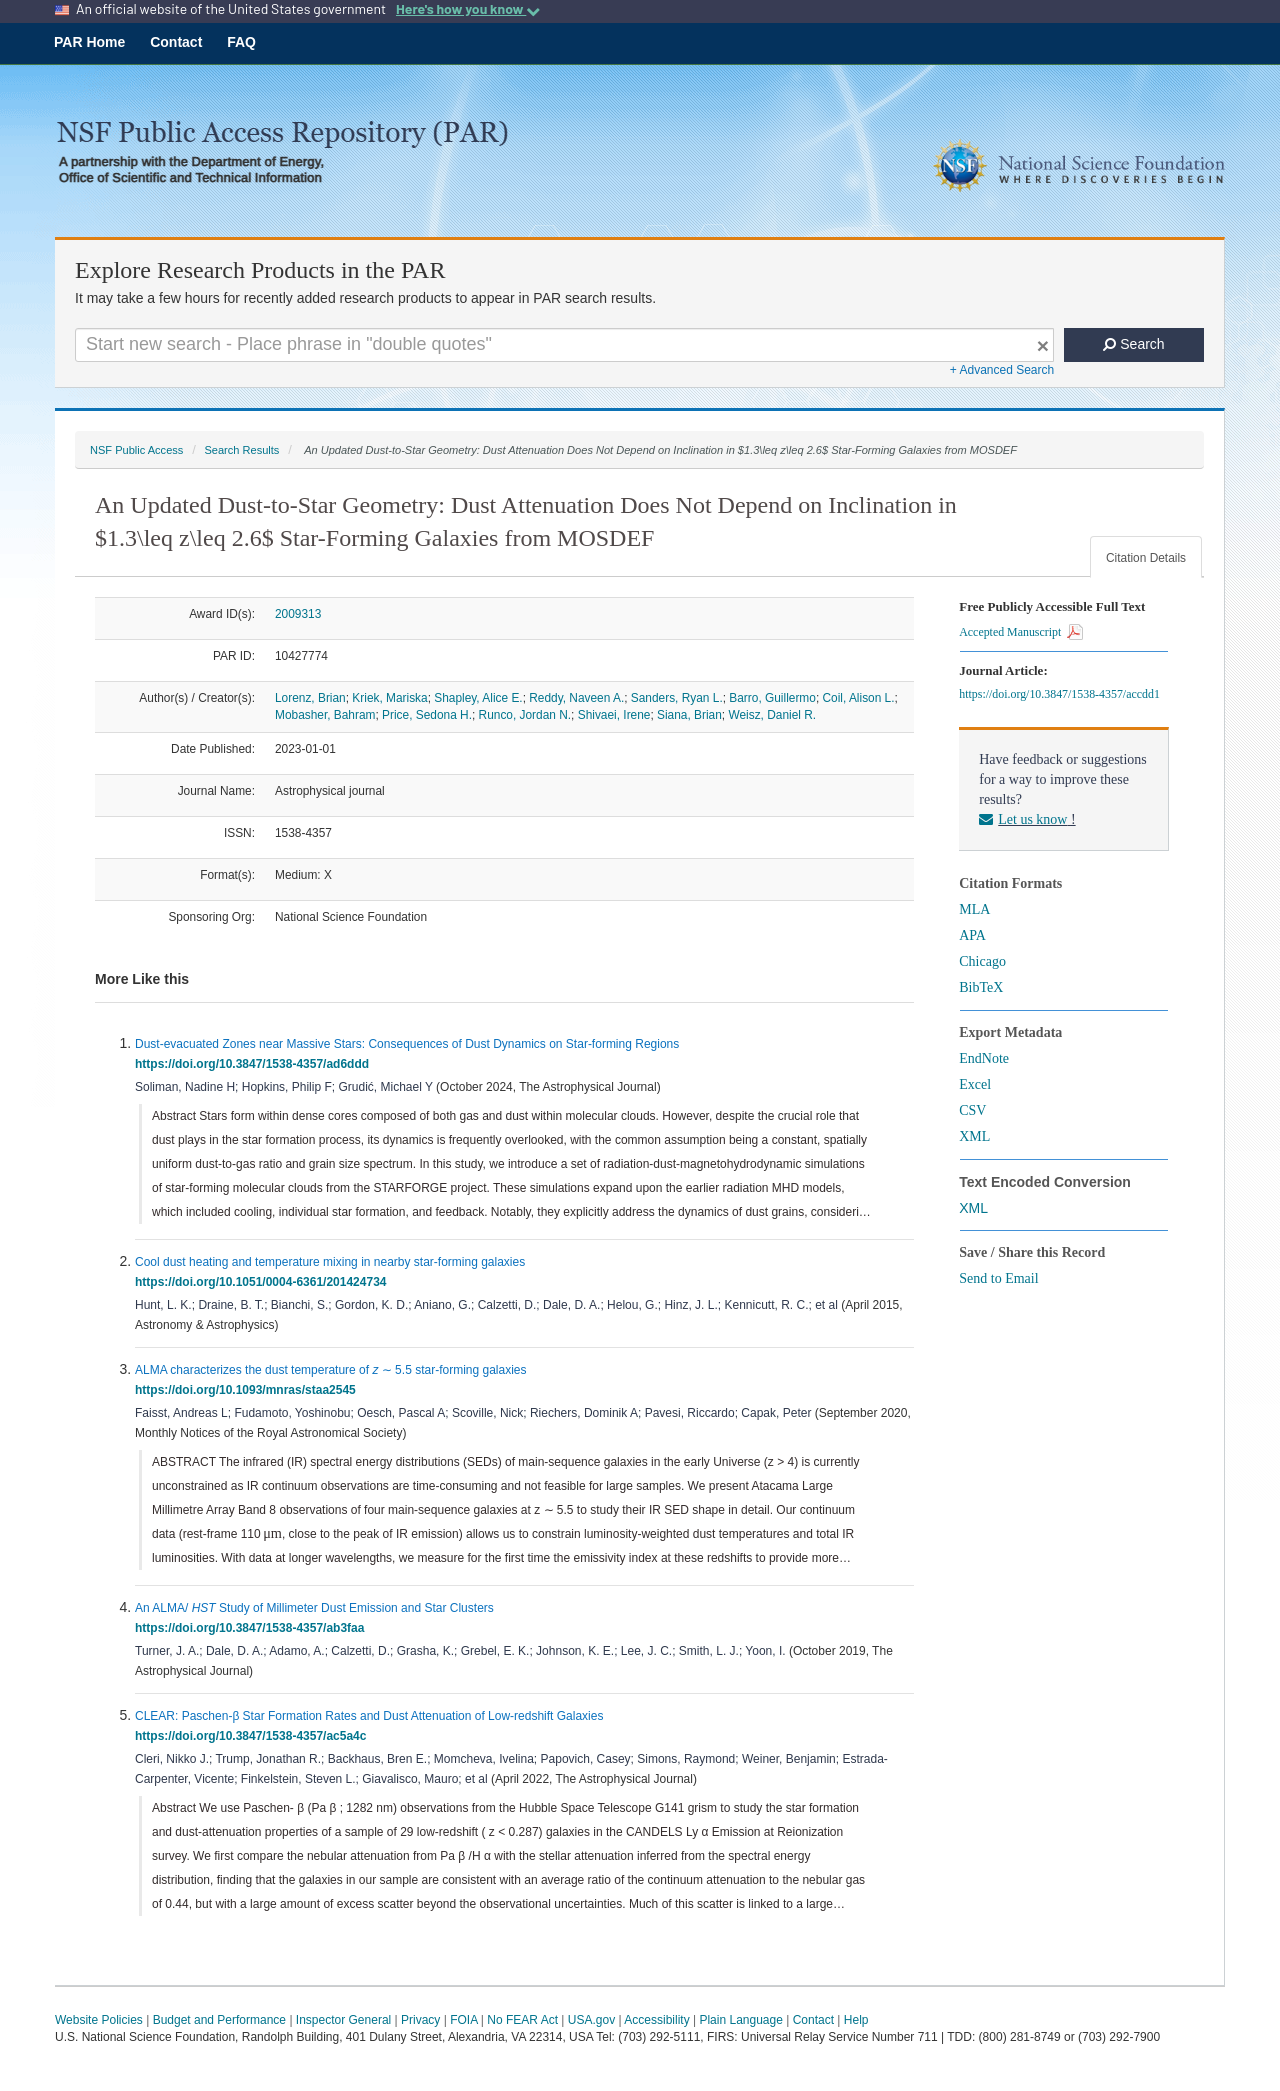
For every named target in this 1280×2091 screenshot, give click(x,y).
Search (1133, 344)
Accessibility (656, 2020)
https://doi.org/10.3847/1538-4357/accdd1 (1062, 694)
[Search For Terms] (564, 345)
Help (856, 2020)
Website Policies (99, 2020)
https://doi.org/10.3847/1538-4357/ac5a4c (254, 1736)
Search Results (241, 450)
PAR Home (89, 42)
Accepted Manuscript (1021, 632)
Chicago (982, 961)
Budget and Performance (219, 2020)
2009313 (298, 614)
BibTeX (981, 987)
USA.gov (591, 2020)
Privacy (420, 2020)
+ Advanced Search (1002, 370)
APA (972, 935)
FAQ (241, 42)
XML (974, 1136)
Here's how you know (468, 9)
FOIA (463, 2020)
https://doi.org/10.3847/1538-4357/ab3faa (253, 1628)
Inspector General (343, 2020)
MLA (974, 909)
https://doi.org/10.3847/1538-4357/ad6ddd (255, 1064)
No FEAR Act (522, 2020)
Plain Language (740, 2020)
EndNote (984, 1058)
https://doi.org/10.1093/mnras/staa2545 (248, 1390)
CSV (972, 1110)
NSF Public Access (136, 450)
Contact (176, 42)
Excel (975, 1084)
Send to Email (998, 1278)
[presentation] (272, 1535)
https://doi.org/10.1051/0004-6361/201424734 (264, 1282)
